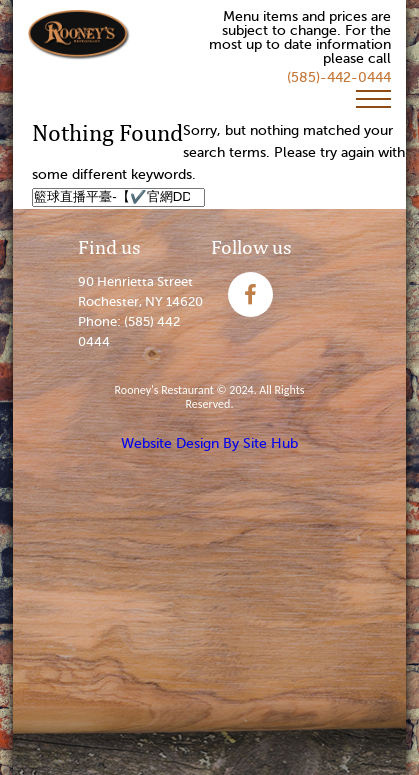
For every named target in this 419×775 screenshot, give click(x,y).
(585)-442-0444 (339, 78)
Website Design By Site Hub (209, 443)
